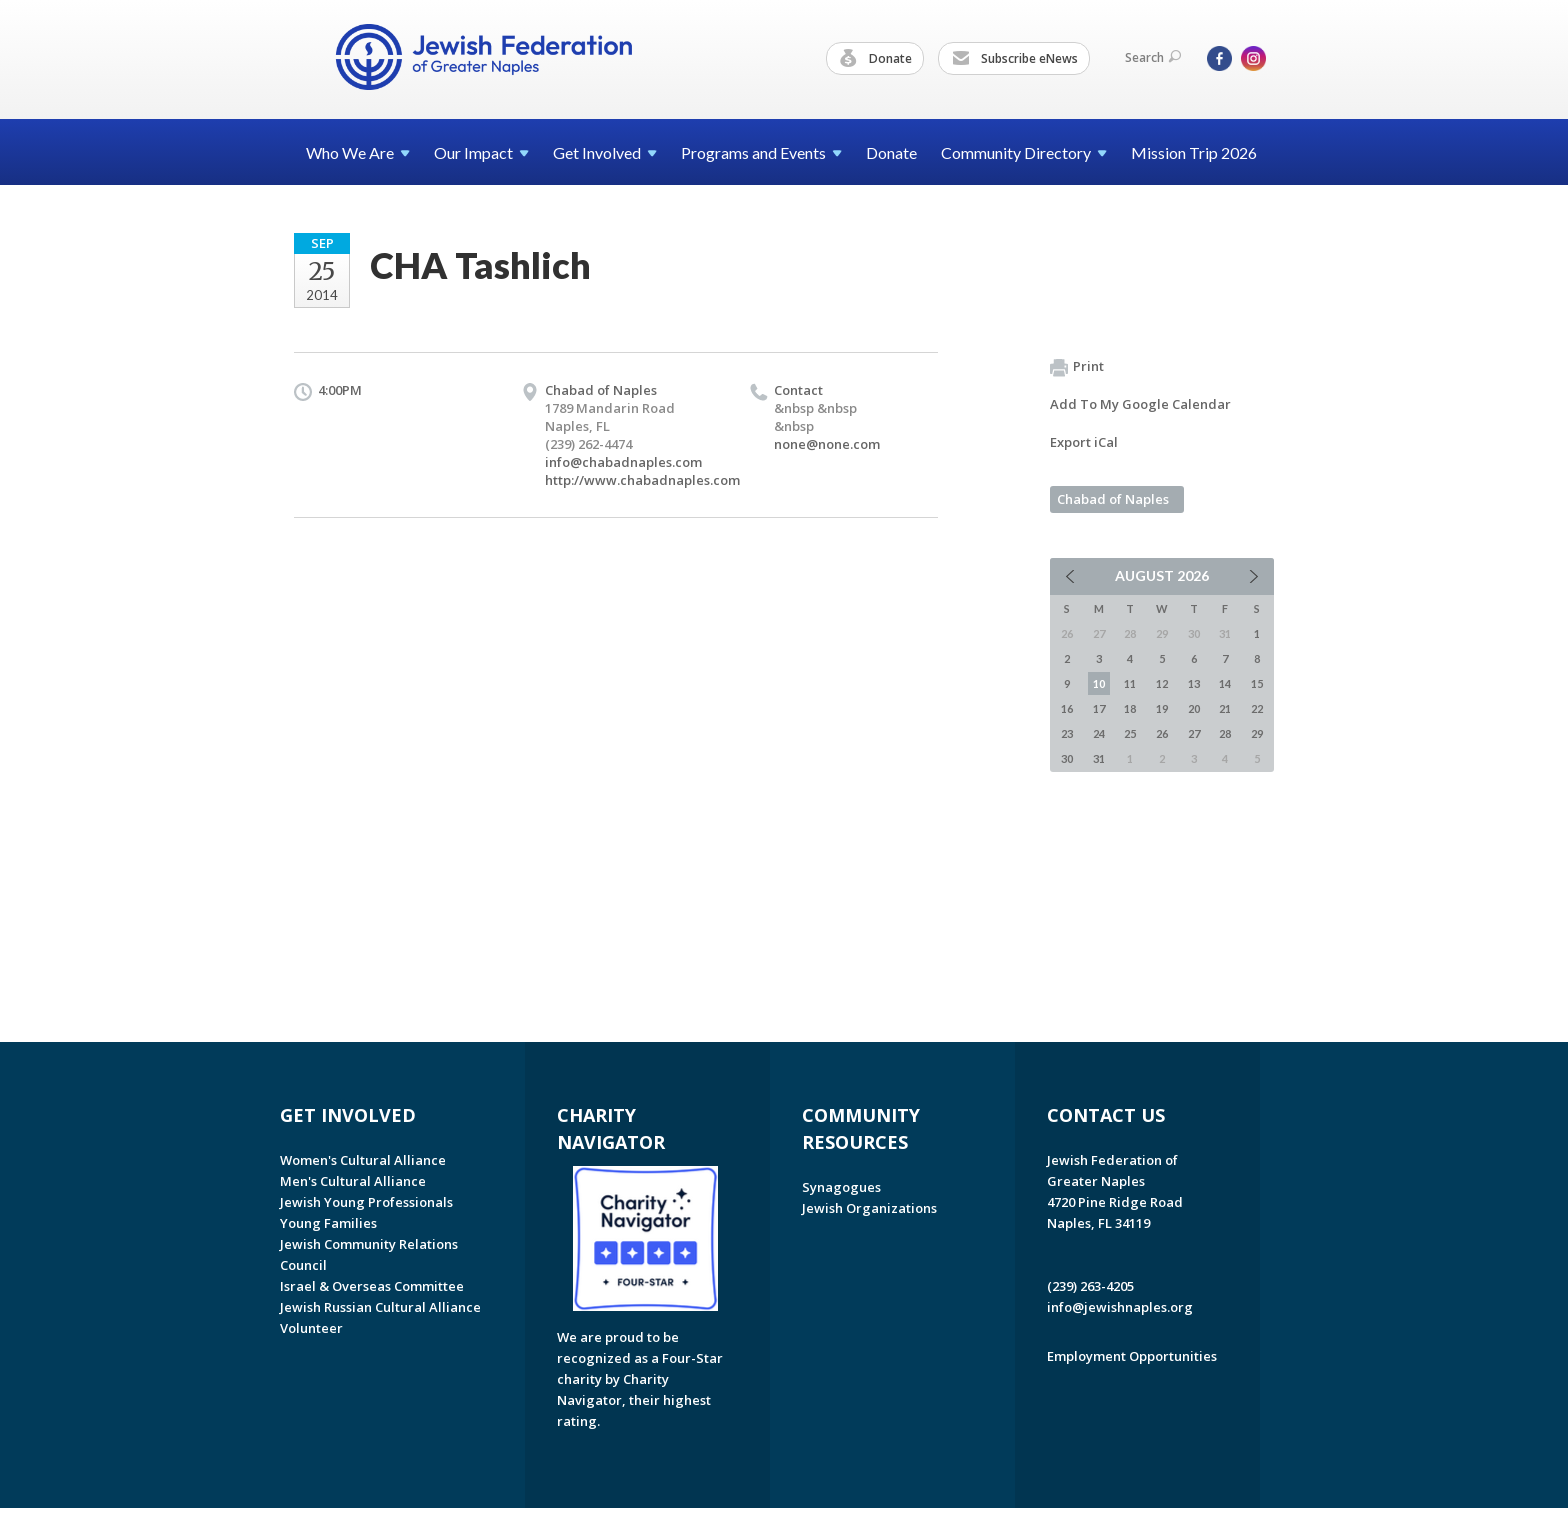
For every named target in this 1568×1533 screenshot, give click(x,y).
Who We (358, 152)
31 (1099, 758)
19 (1162, 708)
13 (1194, 683)
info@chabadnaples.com (623, 462)
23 (1067, 733)
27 (1194, 733)
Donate (876, 59)
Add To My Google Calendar (1140, 404)
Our (481, 152)
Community (1024, 152)
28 (1225, 733)
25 (1130, 733)
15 (1257, 683)
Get (605, 152)
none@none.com (827, 444)
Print (1077, 367)
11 (1130, 683)
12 (1162, 683)
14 (1225, 683)
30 (1067, 758)
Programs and (761, 152)
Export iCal (1084, 442)
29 (1257, 733)
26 (1162, 733)
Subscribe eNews (1015, 59)
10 (1099, 683)
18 (1130, 708)
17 (1099, 708)
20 (1194, 708)
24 (1099, 733)
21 (1225, 708)
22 (1257, 708)
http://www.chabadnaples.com (642, 480)
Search (1153, 57)
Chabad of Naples (1113, 499)
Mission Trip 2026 (1194, 152)
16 (1067, 708)
